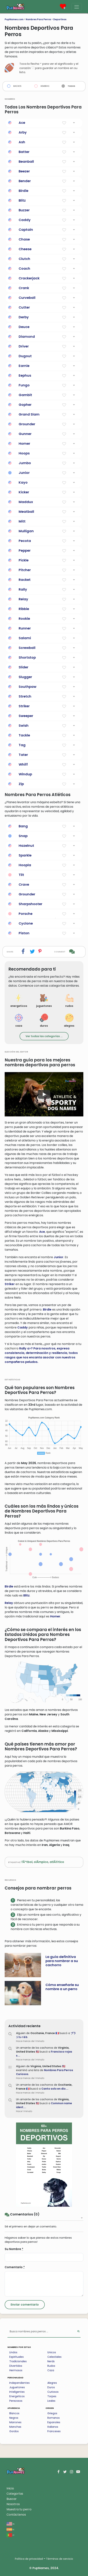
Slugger (25, 677)
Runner (25, 628)
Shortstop (27, 657)
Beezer (24, 171)
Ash (22, 142)
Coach (24, 268)
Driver (24, 346)
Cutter (24, 307)
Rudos (51, 2366)
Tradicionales (18, 2361)
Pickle (24, 560)
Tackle (24, 735)
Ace (22, 122)
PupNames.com (14, 19)
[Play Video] (44, 1094)
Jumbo (25, 463)
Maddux (26, 501)
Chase (24, 239)
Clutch (24, 258)
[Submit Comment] (25, 2304)
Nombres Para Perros (38, 19)
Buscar (12, 2499)
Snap (23, 835)
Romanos (53, 2418)
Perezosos (15, 2401)
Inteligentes (17, 2392)
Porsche (25, 913)
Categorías (15, 2493)
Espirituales (16, 2357)
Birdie (23, 190)
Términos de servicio (59, 2559)
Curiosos (53, 2392)
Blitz (22, 200)
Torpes (51, 2396)
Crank (24, 288)
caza (19, 1021)
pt (10, 2535)
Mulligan (26, 531)
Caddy (25, 219)
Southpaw (27, 686)
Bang (23, 826)
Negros (13, 2418)
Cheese (25, 249)
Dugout (25, 356)
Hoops (24, 453)
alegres (69, 1021)
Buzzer (24, 210)
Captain (26, 229)
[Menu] (76, 7)
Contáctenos (16, 2514)
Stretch (25, 696)
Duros (51, 2387)
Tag (22, 745)
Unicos (51, 2352)
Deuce (24, 326)
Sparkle (25, 855)
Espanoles (53, 2422)
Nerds (51, 2361)
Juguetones (17, 2387)
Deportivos (59, 19)
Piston (24, 933)
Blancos (14, 2413)
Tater (23, 754)
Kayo (23, 482)
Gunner (25, 433)
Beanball (26, 161)
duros (44, 1021)
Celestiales (54, 2357)
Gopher (25, 404)
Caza (50, 2370)
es (10, 2529)
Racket (25, 579)
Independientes (19, 2383)
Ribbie (24, 608)
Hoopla (25, 865)
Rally (23, 589)
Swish (24, 725)
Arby (23, 132)
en (11, 2523)
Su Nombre (14, 2249)
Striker (24, 706)
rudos (69, 1001)
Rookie (24, 618)
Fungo (24, 385)
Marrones (15, 2422)
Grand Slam (29, 414)
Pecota (25, 540)
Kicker (24, 492)
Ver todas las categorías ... (44, 1036)
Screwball (27, 647)
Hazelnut (26, 845)
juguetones (44, 1001)
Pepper (25, 550)
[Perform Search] (78, 2332)
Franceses (54, 2431)
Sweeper (26, 715)
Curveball (27, 297)
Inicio (10, 2488)
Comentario (15, 2267)
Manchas (15, 2427)
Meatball (26, 511)
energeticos (18, 1001)
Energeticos (17, 2396)
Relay (23, 599)
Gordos (14, 2431)
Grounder (27, 424)
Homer (24, 443)
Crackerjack (29, 278)
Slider (23, 667)
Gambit (25, 395)
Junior (24, 472)
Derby (24, 317)
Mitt (22, 521)
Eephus (25, 375)
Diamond (27, 336)
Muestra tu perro (19, 2509)
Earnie (24, 365)
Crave (24, 884)
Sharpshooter (30, 904)
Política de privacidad (29, 2559)
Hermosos (15, 2370)
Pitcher (25, 570)
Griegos (52, 2413)
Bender (25, 181)
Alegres (52, 2383)
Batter (24, 151)
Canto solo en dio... (54, 2089)
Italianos (52, 2427)
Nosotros (13, 2504)
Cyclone (26, 923)
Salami (25, 638)
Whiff (23, 764)
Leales (51, 2401)
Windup (25, 774)
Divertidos (15, 2366)
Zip (21, 783)
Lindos (13, 2352)
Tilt (21, 874)
